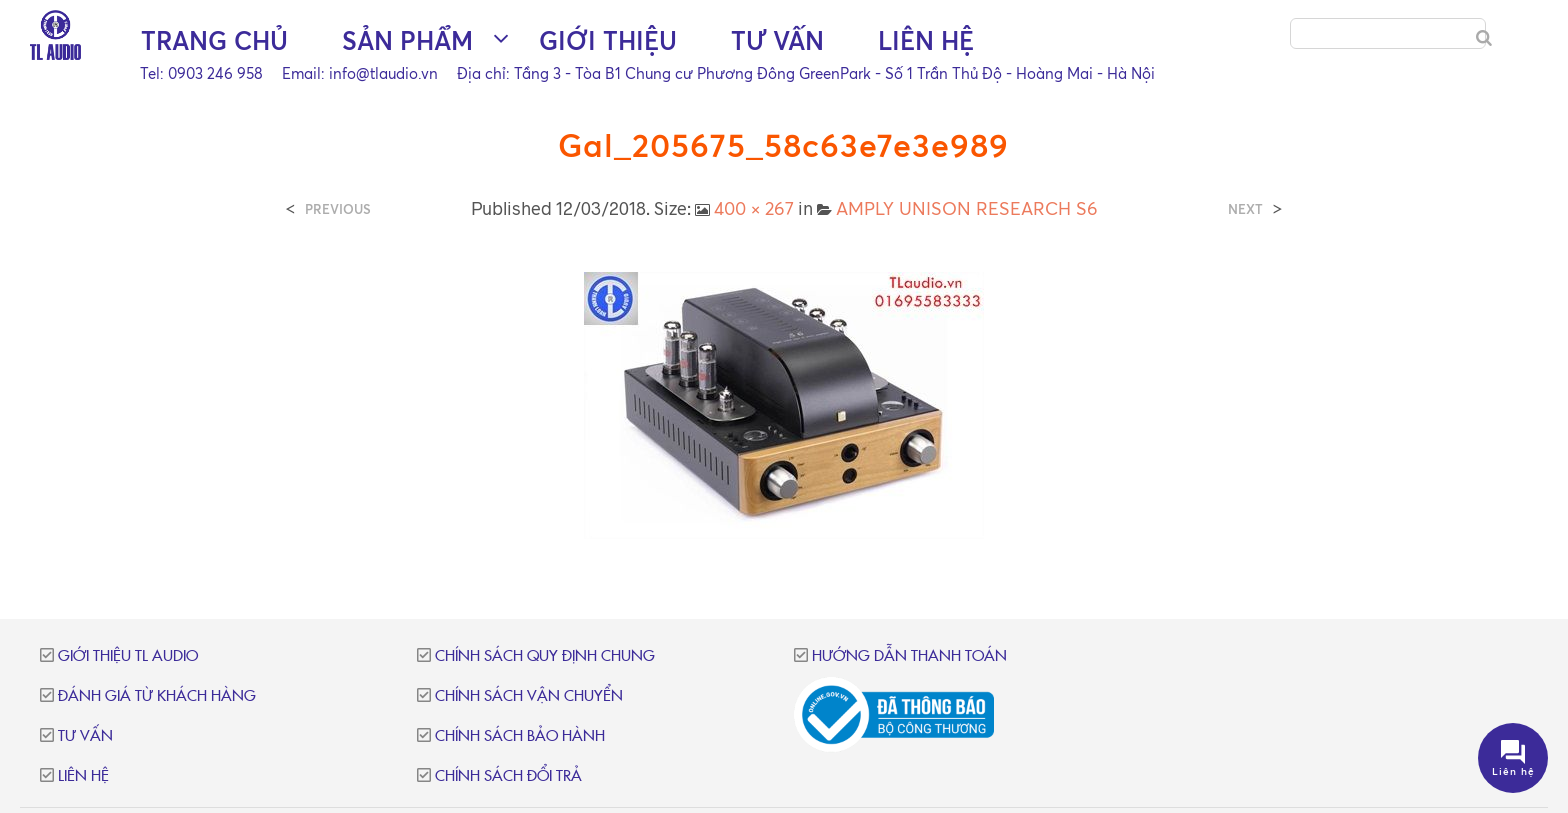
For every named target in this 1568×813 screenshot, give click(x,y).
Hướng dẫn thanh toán (909, 656)
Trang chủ (214, 40)
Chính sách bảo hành (520, 736)
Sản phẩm (407, 40)
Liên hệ (926, 40)
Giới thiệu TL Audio (128, 656)
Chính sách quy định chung (545, 656)
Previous (338, 209)
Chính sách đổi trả (508, 776)
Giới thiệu (608, 40)
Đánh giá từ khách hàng (157, 696)
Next (1245, 209)
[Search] (1484, 38)
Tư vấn (777, 40)
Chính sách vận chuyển (529, 696)
